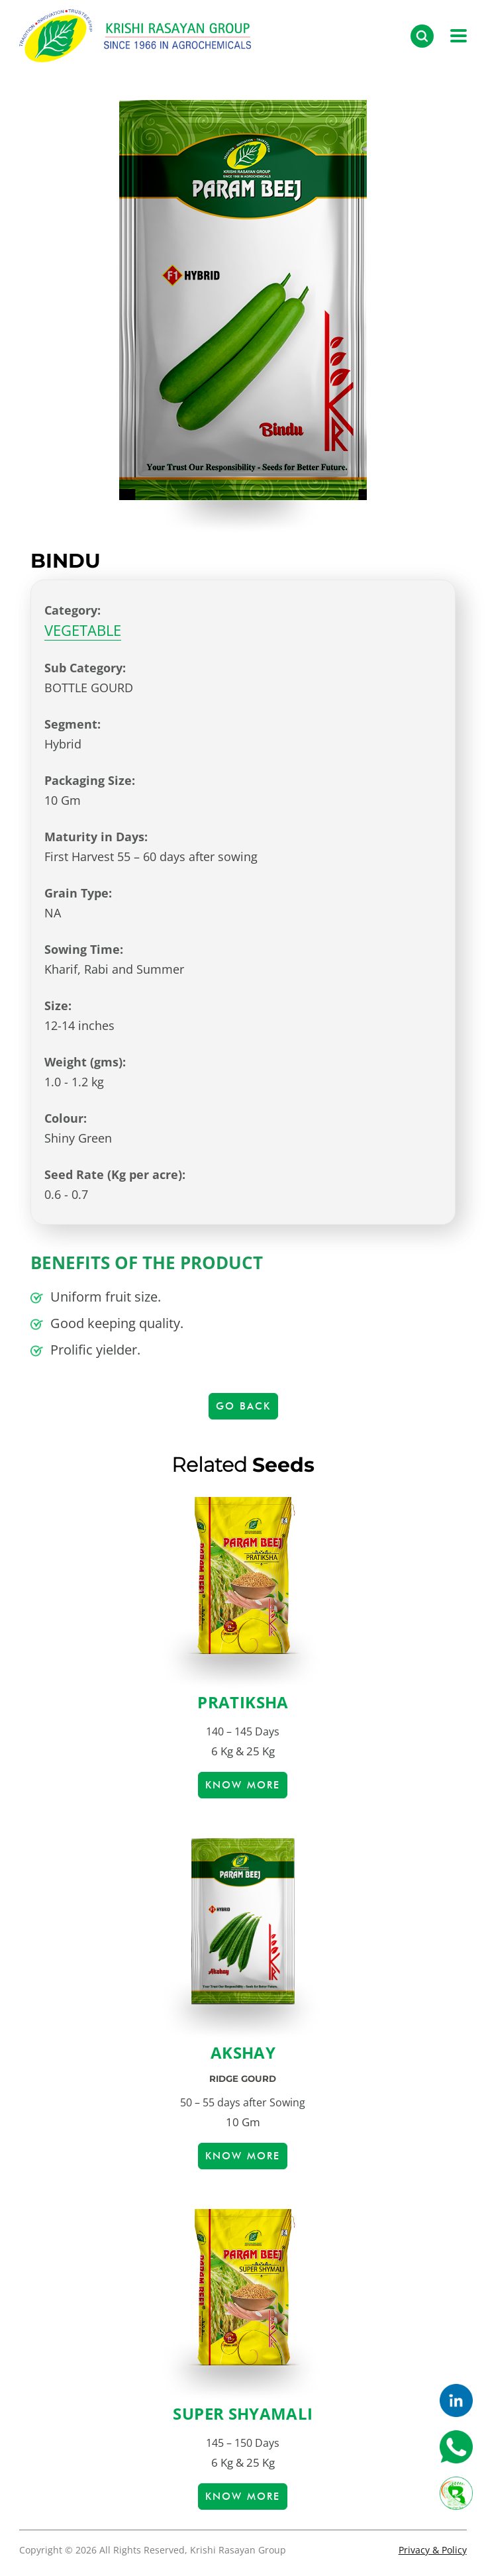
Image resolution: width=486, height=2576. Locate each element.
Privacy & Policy (433, 2550)
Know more (242, 1785)
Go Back (243, 1406)
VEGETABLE (82, 630)
